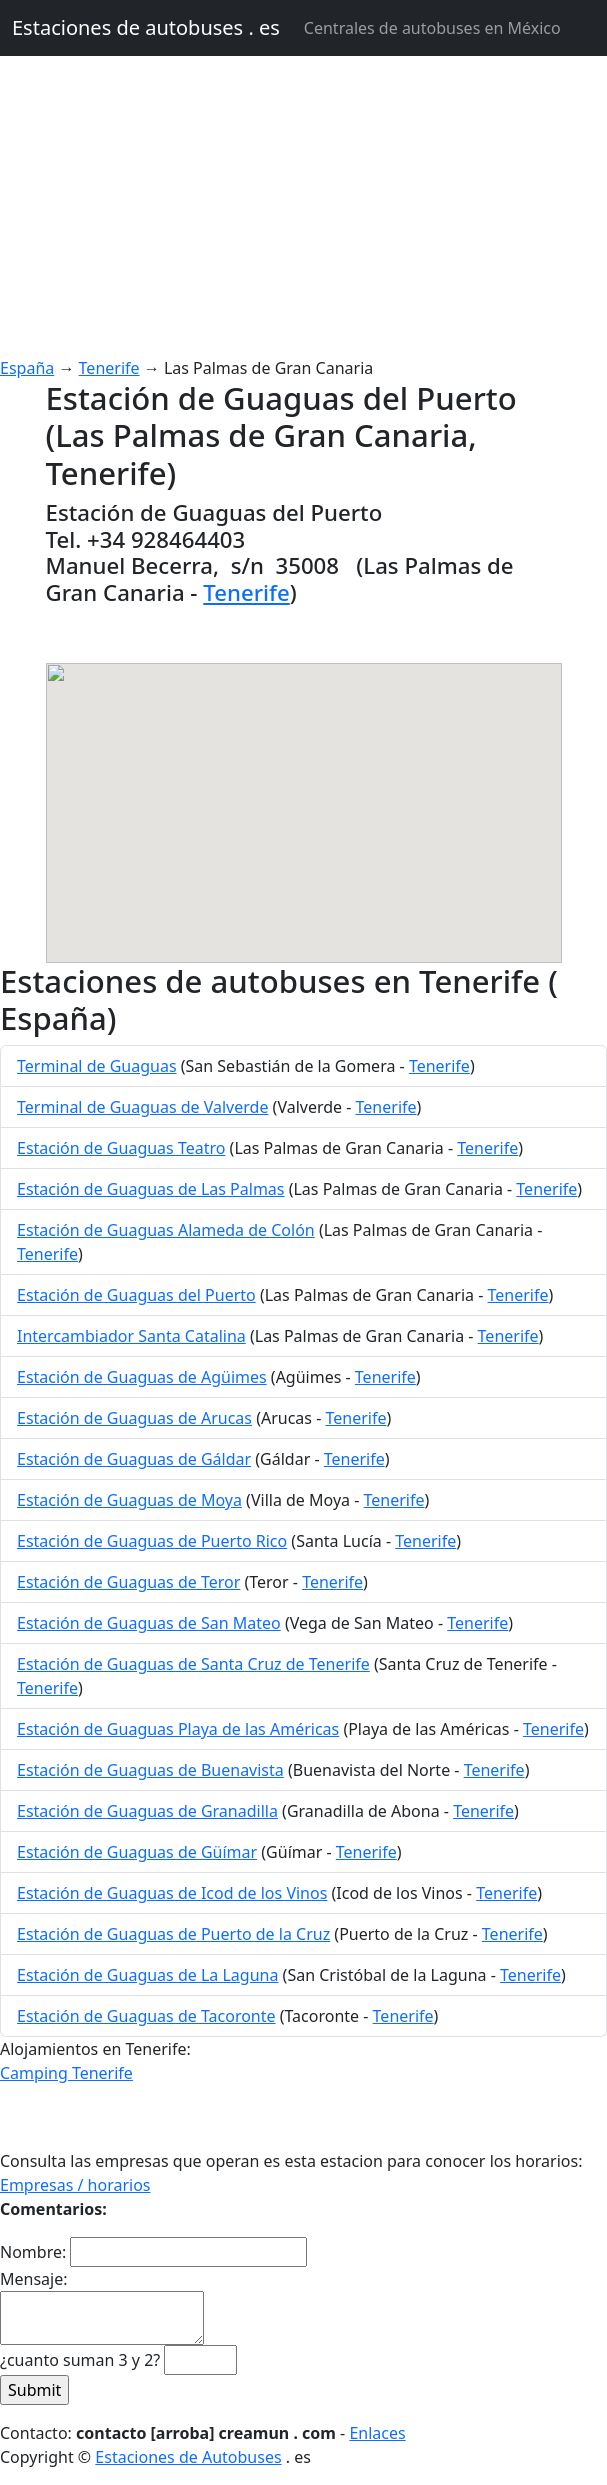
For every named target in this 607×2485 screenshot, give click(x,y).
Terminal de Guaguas (97, 1066)
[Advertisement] (303, 206)
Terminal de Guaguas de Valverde (142, 1107)
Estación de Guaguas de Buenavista (150, 1770)
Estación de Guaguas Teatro (121, 1148)
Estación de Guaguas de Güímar (137, 1852)
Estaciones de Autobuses (188, 2457)
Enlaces (377, 2433)
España (27, 368)
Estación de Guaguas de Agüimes (142, 1377)
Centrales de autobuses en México (432, 28)
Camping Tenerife (66, 2073)
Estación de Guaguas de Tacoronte (146, 2016)
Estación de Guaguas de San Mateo (149, 1623)
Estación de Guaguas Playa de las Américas (178, 1729)
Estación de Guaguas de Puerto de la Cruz (173, 1934)
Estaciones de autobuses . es (146, 27)
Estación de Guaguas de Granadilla (147, 1811)
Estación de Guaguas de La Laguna (147, 1975)
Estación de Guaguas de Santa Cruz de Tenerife (193, 1664)
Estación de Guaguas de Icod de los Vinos (172, 1893)
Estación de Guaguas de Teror (128, 1582)
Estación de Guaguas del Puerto (136, 1295)
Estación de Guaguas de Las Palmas (151, 1189)
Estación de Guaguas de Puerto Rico (152, 1541)
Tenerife (109, 368)
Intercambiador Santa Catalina (131, 1336)
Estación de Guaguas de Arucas (134, 1418)
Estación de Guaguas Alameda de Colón (166, 1230)
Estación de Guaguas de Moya (129, 1500)
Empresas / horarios (75, 2185)
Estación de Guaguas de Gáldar (134, 1459)
